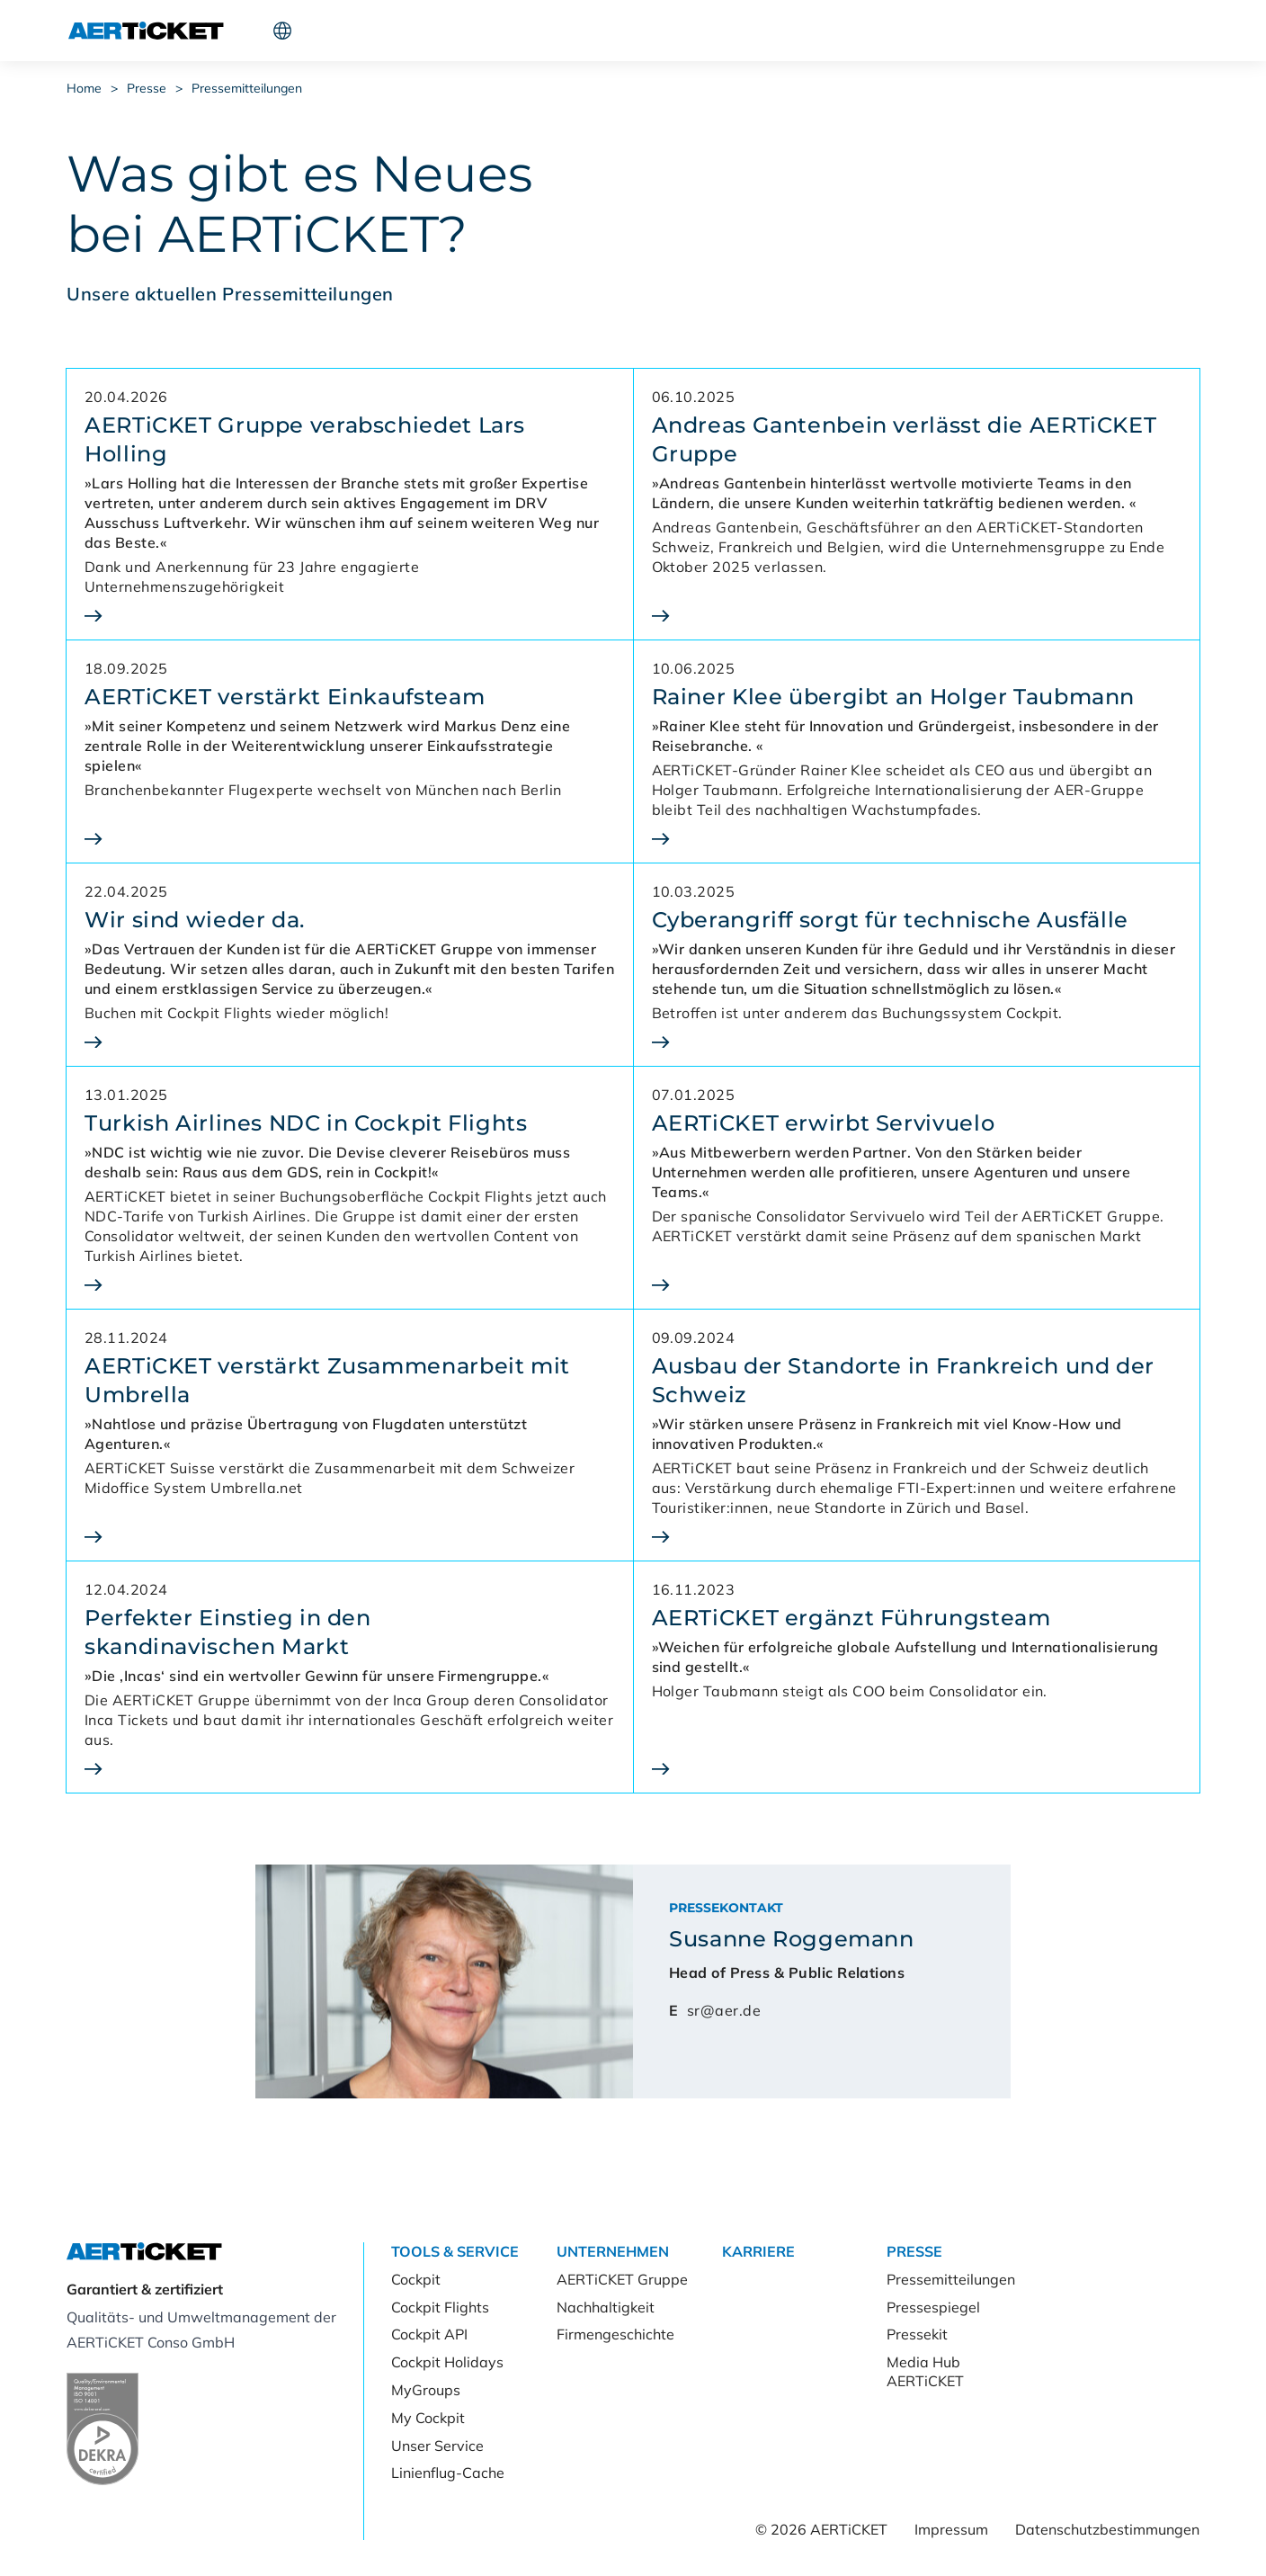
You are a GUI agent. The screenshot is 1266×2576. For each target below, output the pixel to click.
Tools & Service (326, 31)
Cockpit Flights (440, 2307)
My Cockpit (428, 2418)
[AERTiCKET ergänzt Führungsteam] (917, 1769)
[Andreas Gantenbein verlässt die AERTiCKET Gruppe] (917, 616)
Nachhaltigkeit (606, 2307)
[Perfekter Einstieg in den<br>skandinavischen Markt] (350, 1769)
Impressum (951, 2529)
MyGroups (425, 2390)
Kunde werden (1058, 31)
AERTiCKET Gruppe (622, 2279)
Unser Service (437, 2446)
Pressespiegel (933, 2307)
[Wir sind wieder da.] (350, 1042)
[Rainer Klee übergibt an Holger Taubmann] (917, 839)
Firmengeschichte (615, 2334)
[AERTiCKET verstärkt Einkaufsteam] (350, 839)
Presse (630, 31)
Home (84, 88)
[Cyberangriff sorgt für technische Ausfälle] (917, 1042)
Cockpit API (429, 2334)
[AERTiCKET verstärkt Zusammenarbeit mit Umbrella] (350, 1537)
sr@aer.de (724, 2010)
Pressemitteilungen (247, 88)
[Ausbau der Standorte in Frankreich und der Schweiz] (917, 1537)
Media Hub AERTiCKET (925, 2371)
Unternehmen (451, 31)
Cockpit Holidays (447, 2362)
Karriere (552, 31)
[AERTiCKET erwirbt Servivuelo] (917, 1285)
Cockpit (930, 31)
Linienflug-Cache (447, 2473)
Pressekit (917, 2334)
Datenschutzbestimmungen (1107, 2529)
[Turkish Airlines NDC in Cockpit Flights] (350, 1285)
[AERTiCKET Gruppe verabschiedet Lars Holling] (350, 616)
